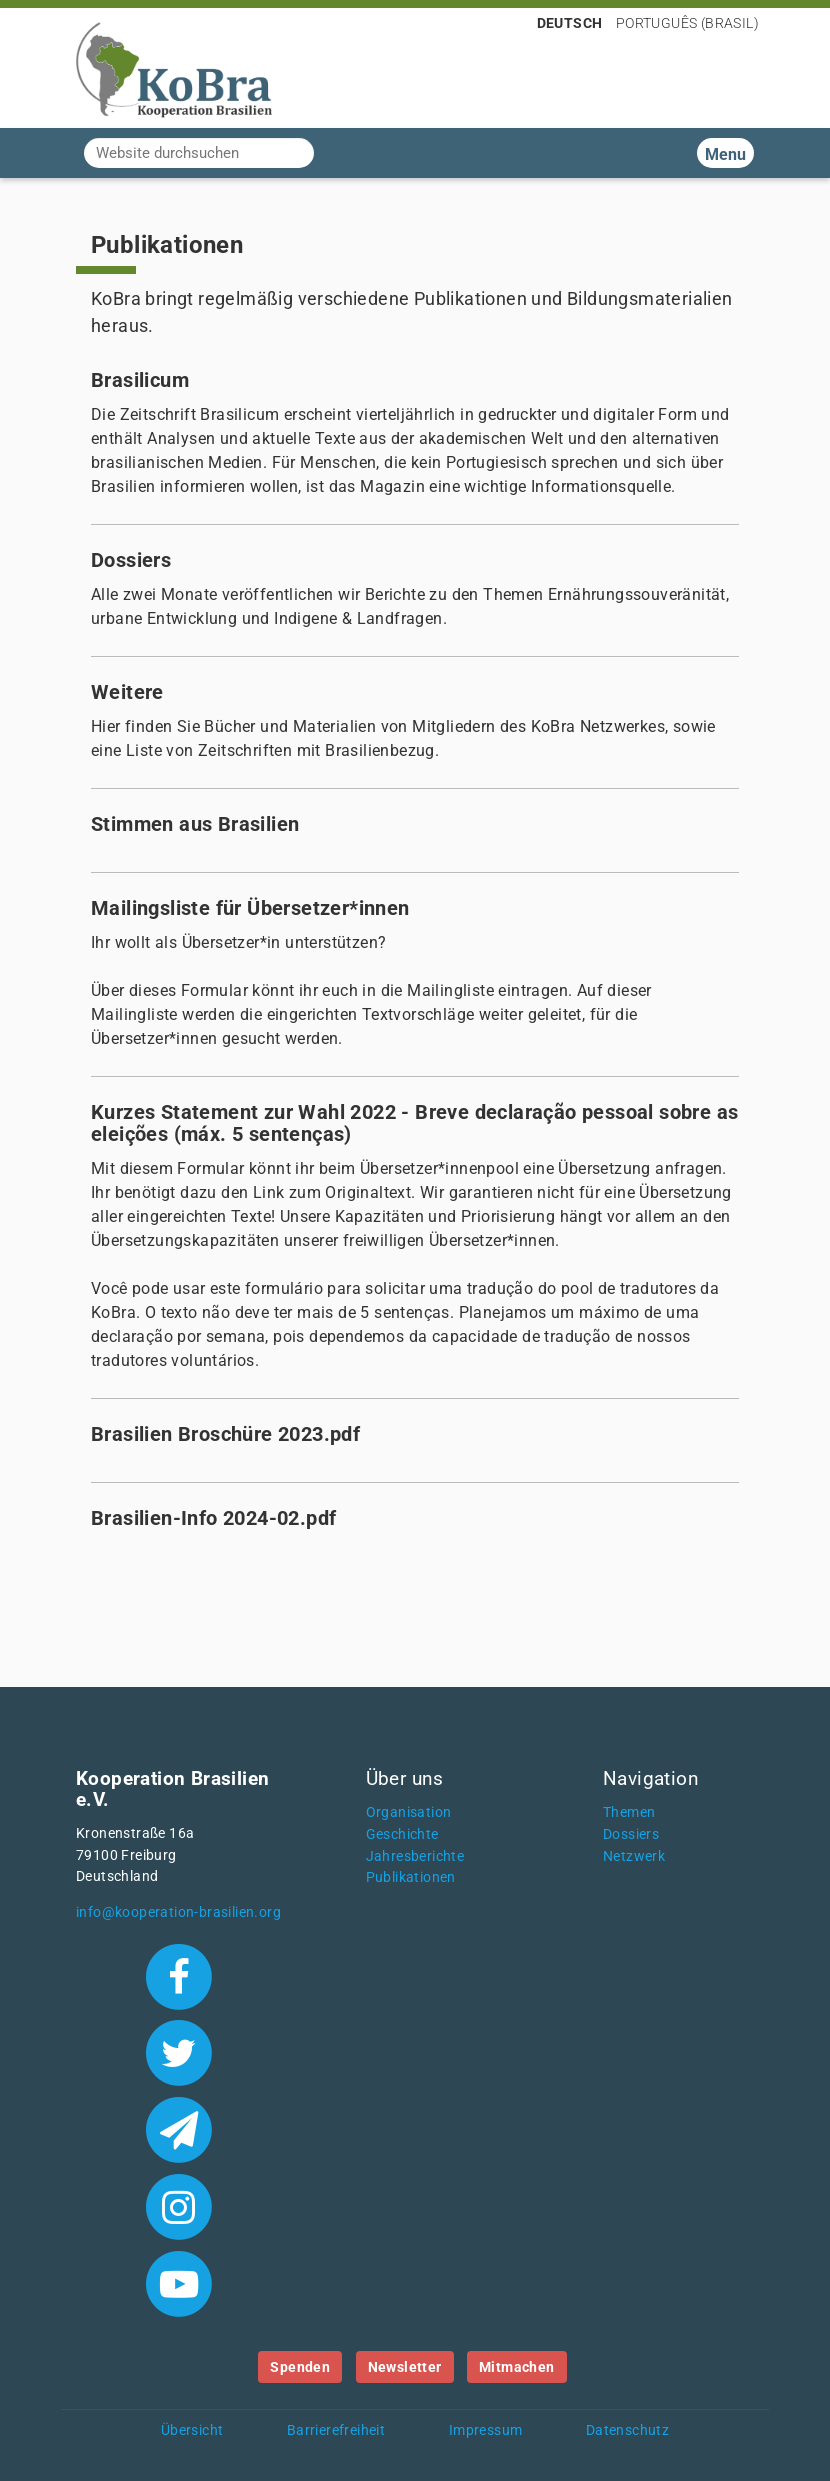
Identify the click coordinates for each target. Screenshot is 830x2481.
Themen (629, 1812)
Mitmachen (517, 2367)
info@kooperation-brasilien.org (178, 1912)
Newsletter (405, 2367)
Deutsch (570, 23)
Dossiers (631, 1834)
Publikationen (411, 1877)
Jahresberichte (415, 1856)
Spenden (300, 2367)
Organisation (409, 1812)
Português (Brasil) (687, 23)
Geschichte (402, 1834)
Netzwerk (634, 1856)
